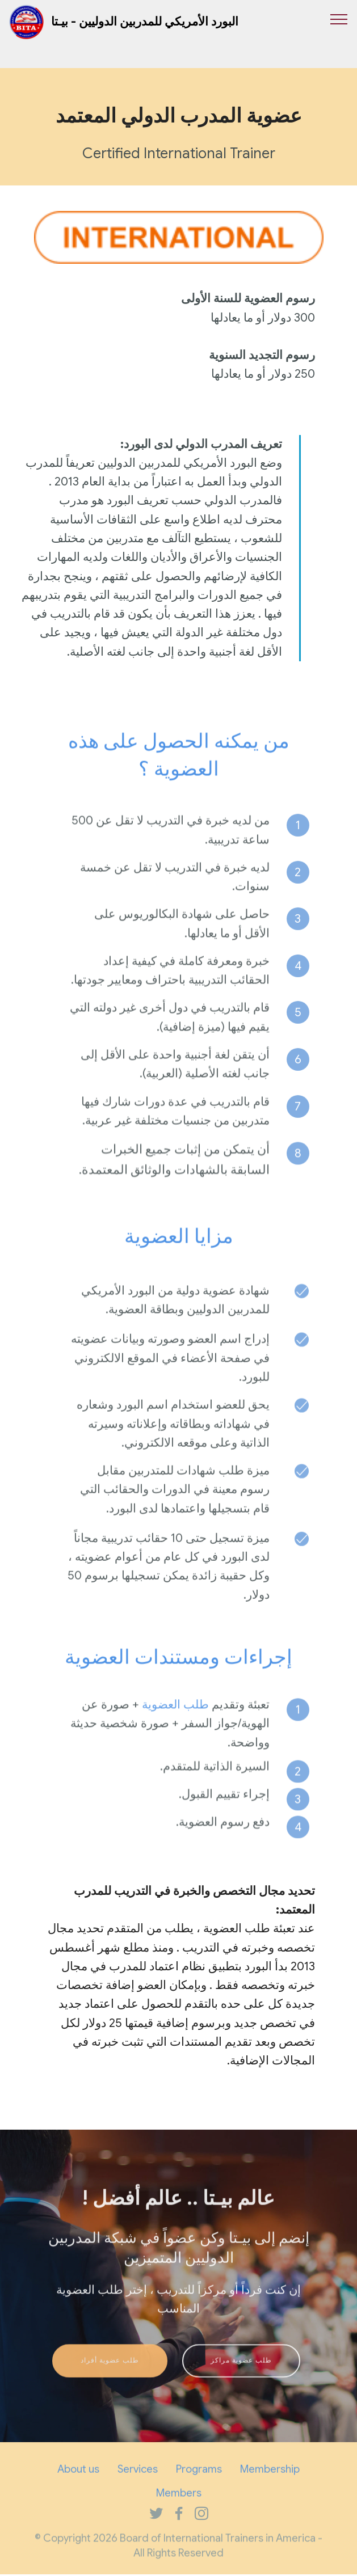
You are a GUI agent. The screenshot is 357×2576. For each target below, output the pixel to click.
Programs (199, 2483)
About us (78, 2483)
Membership (270, 2483)
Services (137, 2483)
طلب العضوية (175, 1734)
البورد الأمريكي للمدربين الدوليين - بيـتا (144, 21)
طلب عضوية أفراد (110, 2380)
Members (178, 2507)
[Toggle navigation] (339, 19)
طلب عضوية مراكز (241, 2380)
